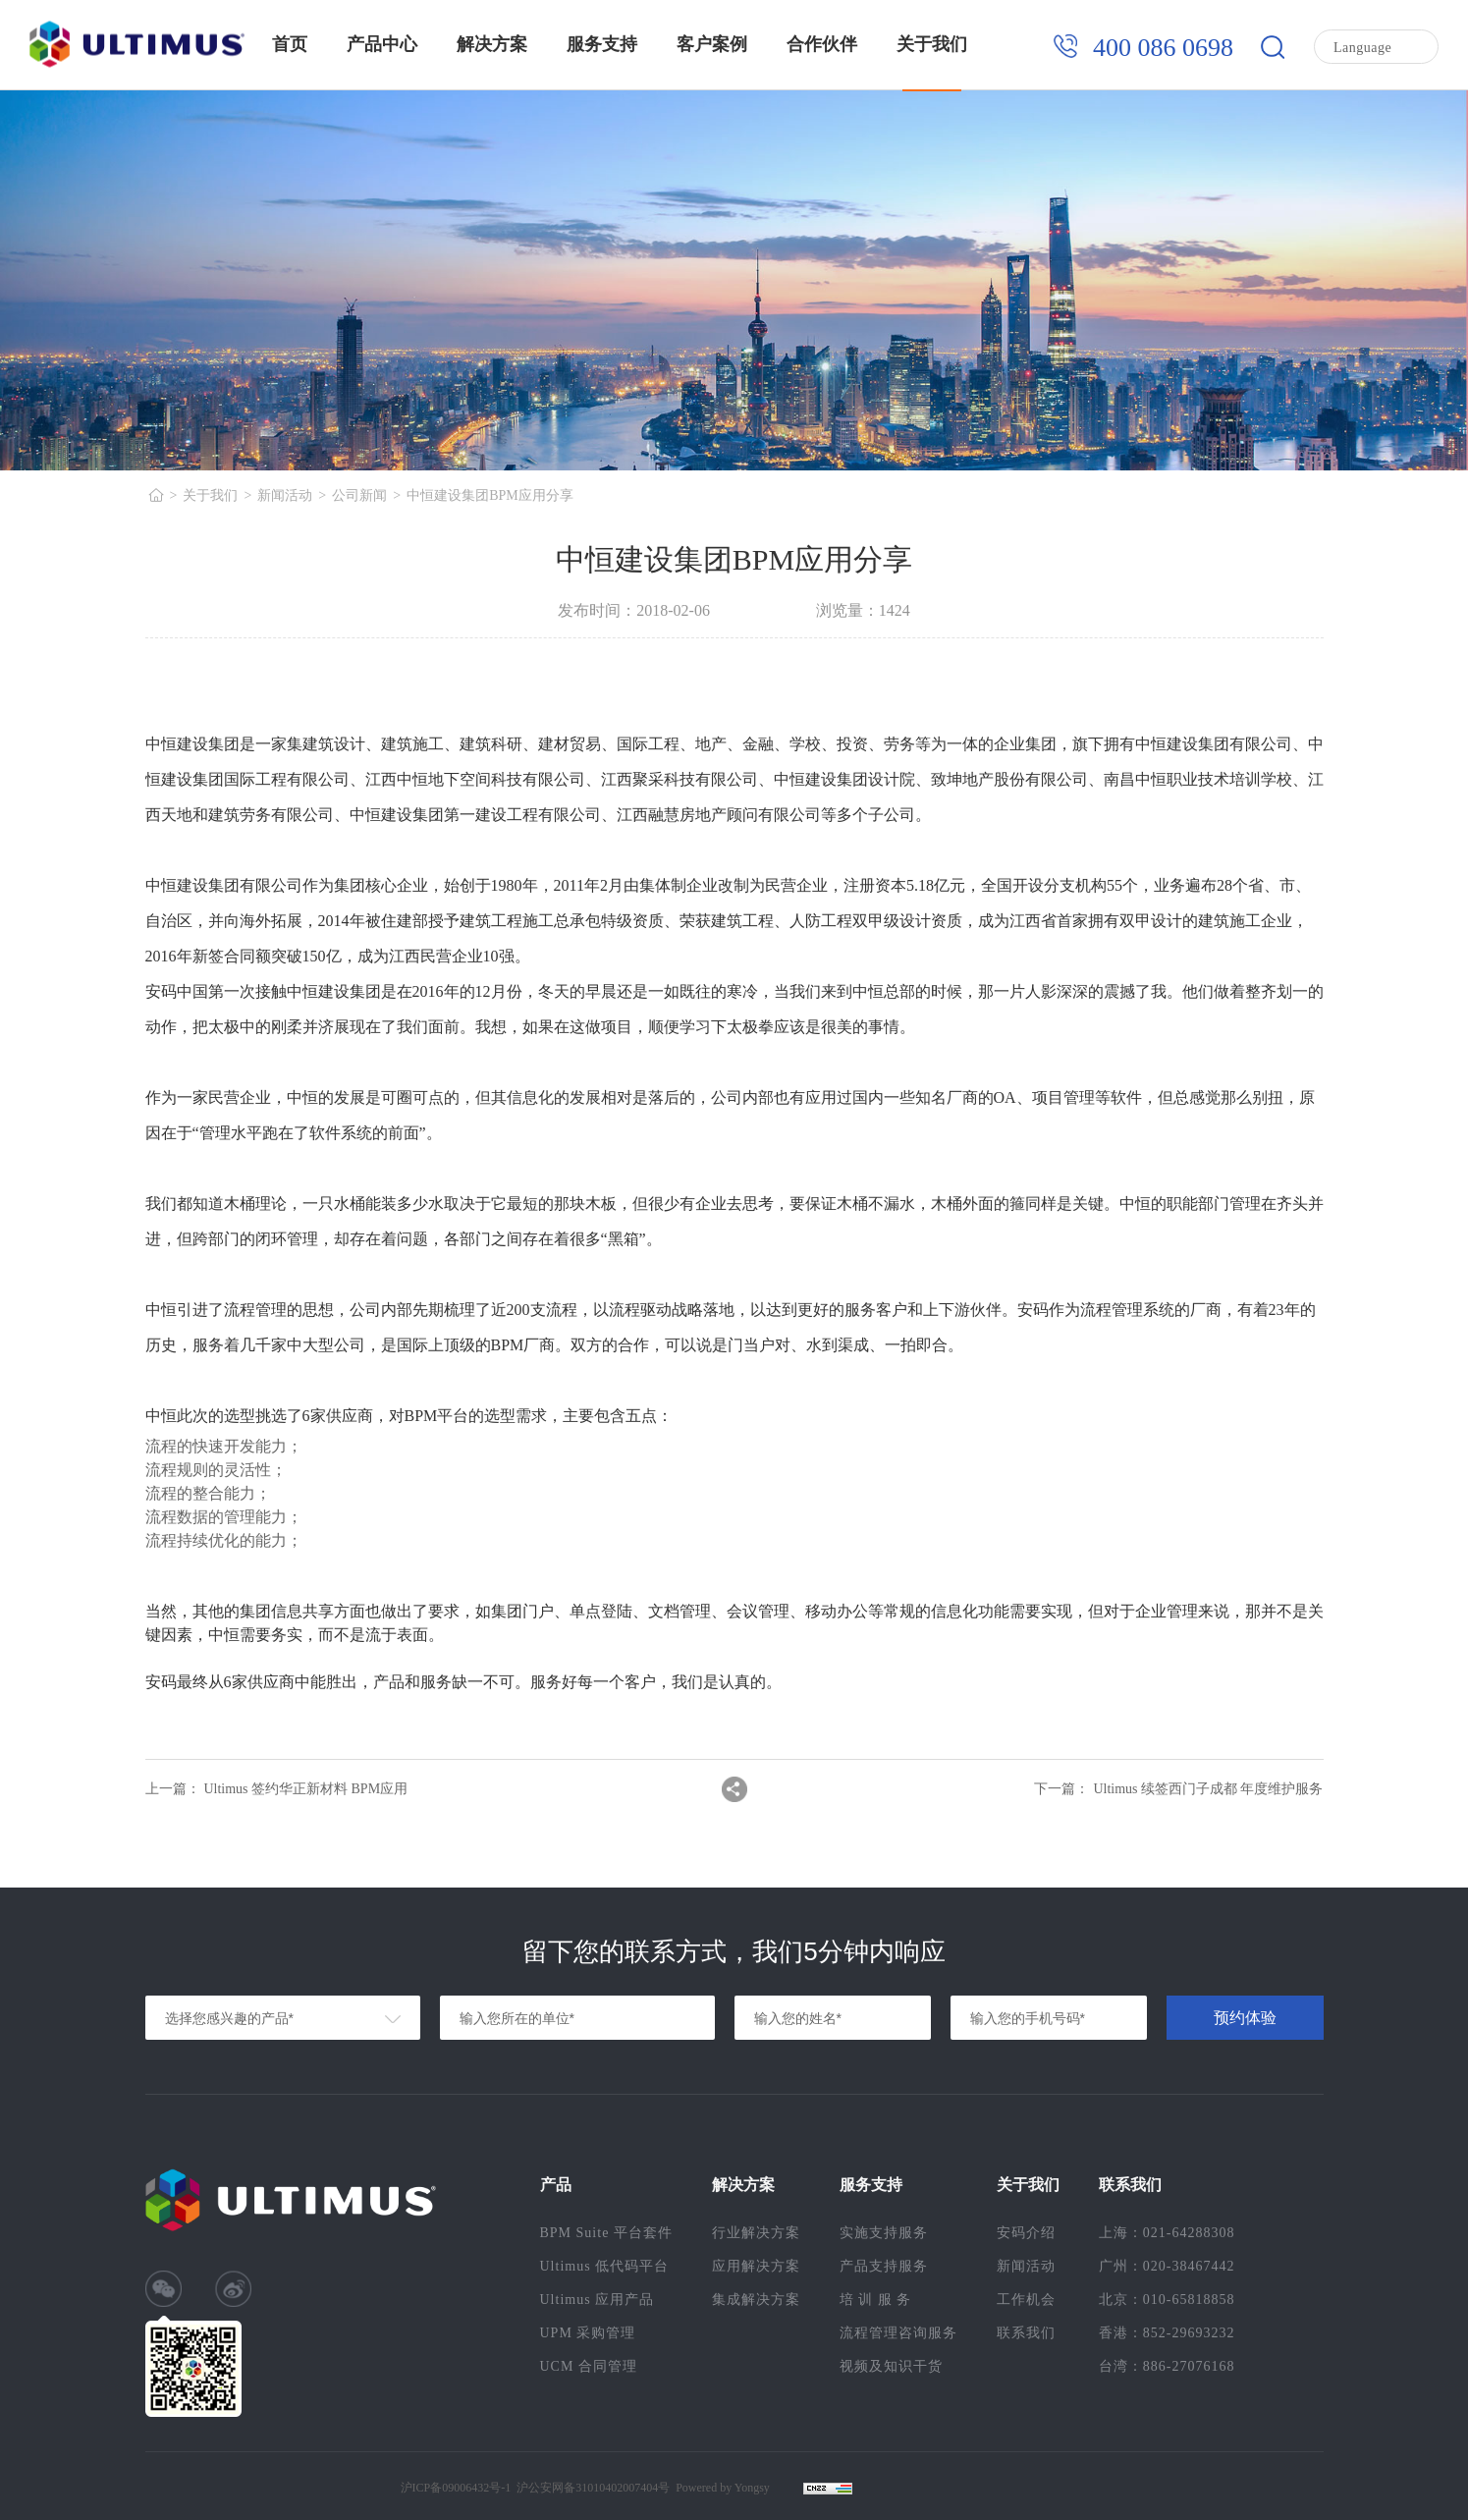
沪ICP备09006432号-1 (456, 2487)
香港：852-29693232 (1167, 2333)
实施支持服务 (884, 2232)
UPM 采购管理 (588, 2333)
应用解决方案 (756, 2266)
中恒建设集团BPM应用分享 (490, 495)
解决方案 (492, 44)
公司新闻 (359, 495)
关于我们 (932, 44)
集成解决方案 (756, 2299)
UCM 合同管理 (588, 2366)
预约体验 (1245, 2017)
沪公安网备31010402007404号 (593, 2487)
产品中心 (382, 44)
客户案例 (712, 44)
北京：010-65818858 (1167, 2299)
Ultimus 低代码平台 (605, 2266)
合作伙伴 (822, 44)
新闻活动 (284, 495)
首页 (289, 44)
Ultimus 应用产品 (597, 2299)
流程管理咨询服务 (898, 2333)
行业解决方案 (756, 2232)
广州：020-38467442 (1167, 2266)
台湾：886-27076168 (1167, 2366)
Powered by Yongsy (723, 2487)
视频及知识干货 (891, 2366)
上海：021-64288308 (1167, 2232)
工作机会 (1026, 2299)
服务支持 (602, 44)
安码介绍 (1026, 2232)
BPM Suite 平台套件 (606, 2232)
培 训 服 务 (876, 2299)
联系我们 (1026, 2333)
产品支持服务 (884, 2266)
